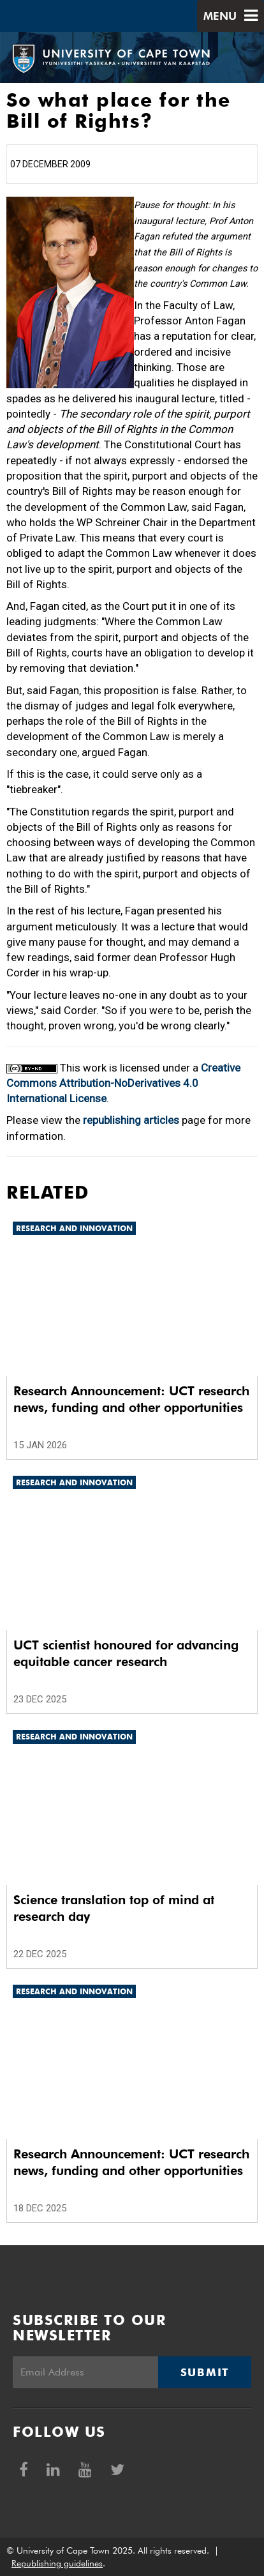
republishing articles (131, 1120)
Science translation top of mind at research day (113, 1908)
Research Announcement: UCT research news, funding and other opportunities (131, 1399)
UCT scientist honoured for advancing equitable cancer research (125, 1653)
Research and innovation (74, 1228)
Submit (204, 2372)
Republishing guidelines (57, 2563)
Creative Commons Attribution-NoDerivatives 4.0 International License (123, 1083)
